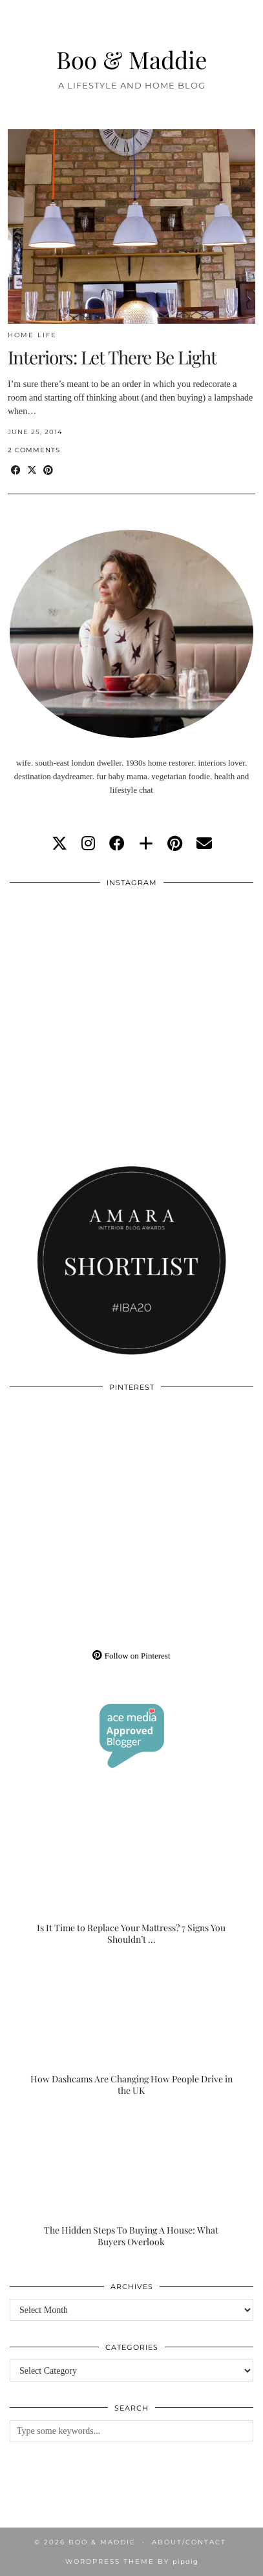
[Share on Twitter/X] (32, 470)
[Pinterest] (71, 1460)
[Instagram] (71, 956)
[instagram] (88, 843)
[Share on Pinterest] (48, 470)
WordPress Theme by (131, 2561)
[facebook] (117, 843)
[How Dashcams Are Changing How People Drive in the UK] (131, 2028)
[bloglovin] (146, 843)
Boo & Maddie (131, 59)
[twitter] (59, 843)
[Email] (204, 843)
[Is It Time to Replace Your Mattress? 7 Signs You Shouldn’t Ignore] (131, 1878)
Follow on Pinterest (131, 1655)
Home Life (32, 335)
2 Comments (34, 450)
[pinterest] (174, 843)
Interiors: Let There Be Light (112, 357)
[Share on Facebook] (16, 470)
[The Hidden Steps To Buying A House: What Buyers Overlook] (131, 2179)
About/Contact (189, 2542)
